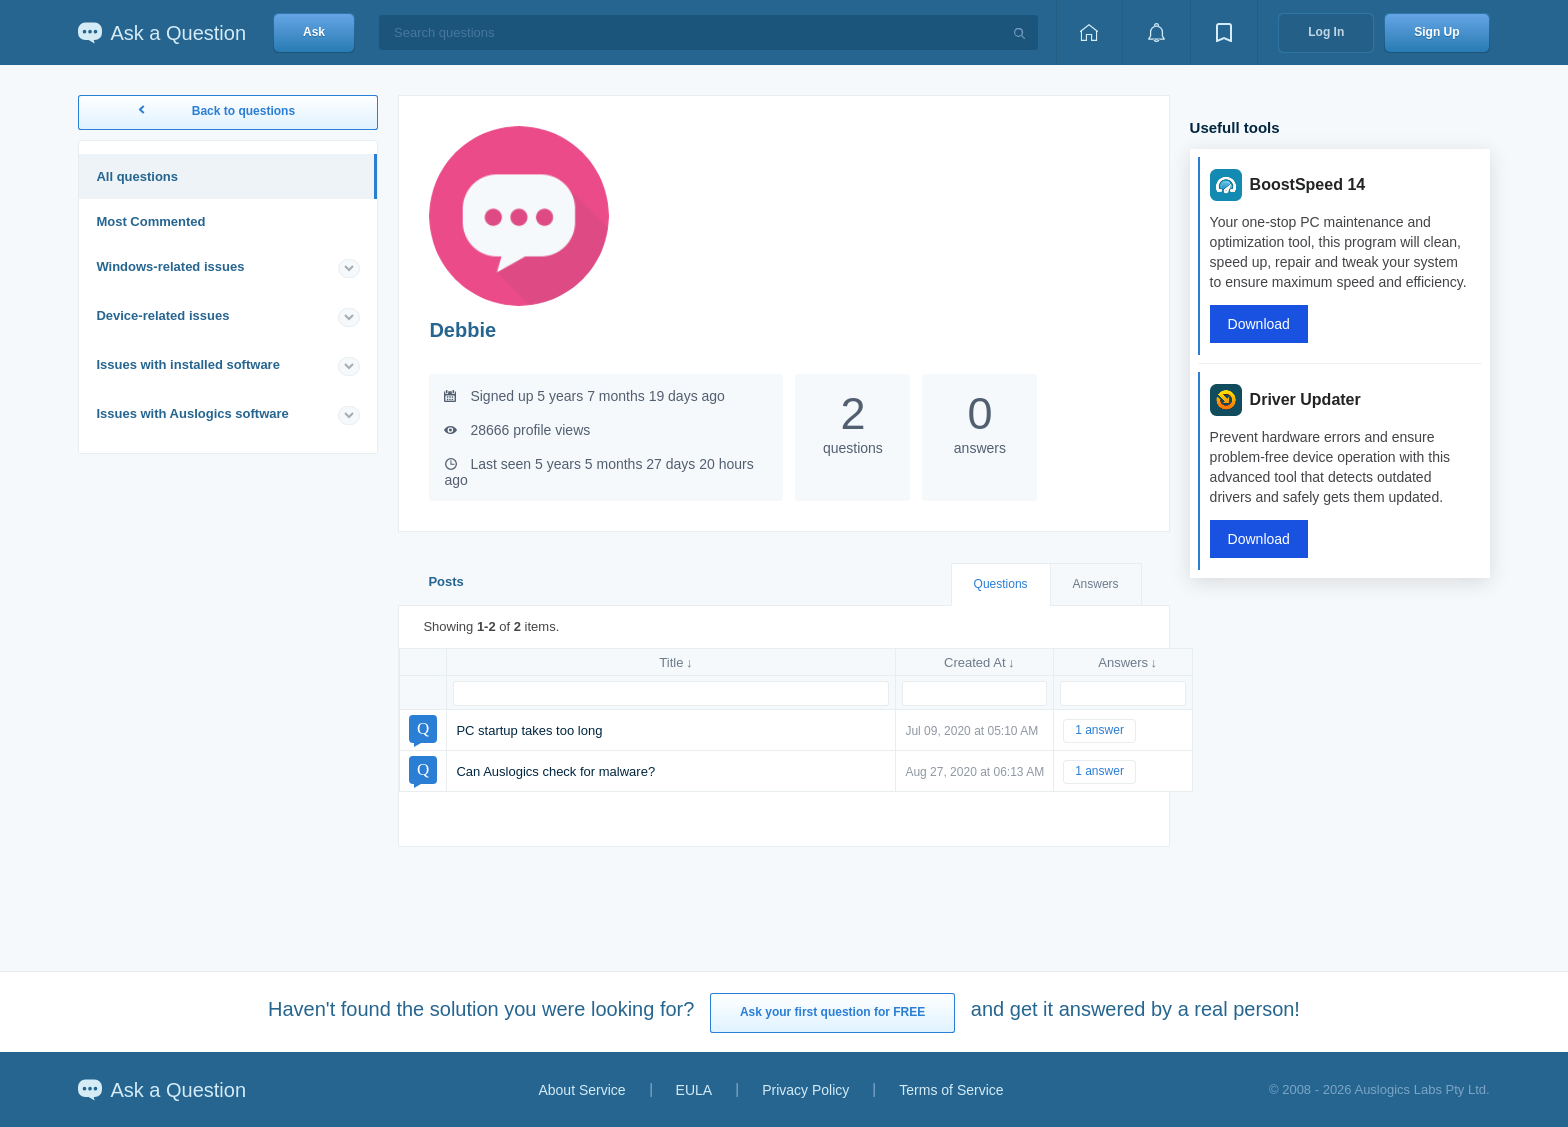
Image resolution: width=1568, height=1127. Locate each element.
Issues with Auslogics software (192, 413)
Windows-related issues (170, 266)
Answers (1096, 584)
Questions (1001, 584)
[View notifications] (1156, 32)
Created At (974, 662)
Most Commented (150, 221)
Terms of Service (951, 1090)
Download (1259, 324)
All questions (137, 176)
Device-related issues (162, 315)
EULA (694, 1090)
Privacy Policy (805, 1090)
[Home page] (1089, 32)
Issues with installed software (188, 364)
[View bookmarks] (1224, 32)
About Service (581, 1090)
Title (671, 662)
